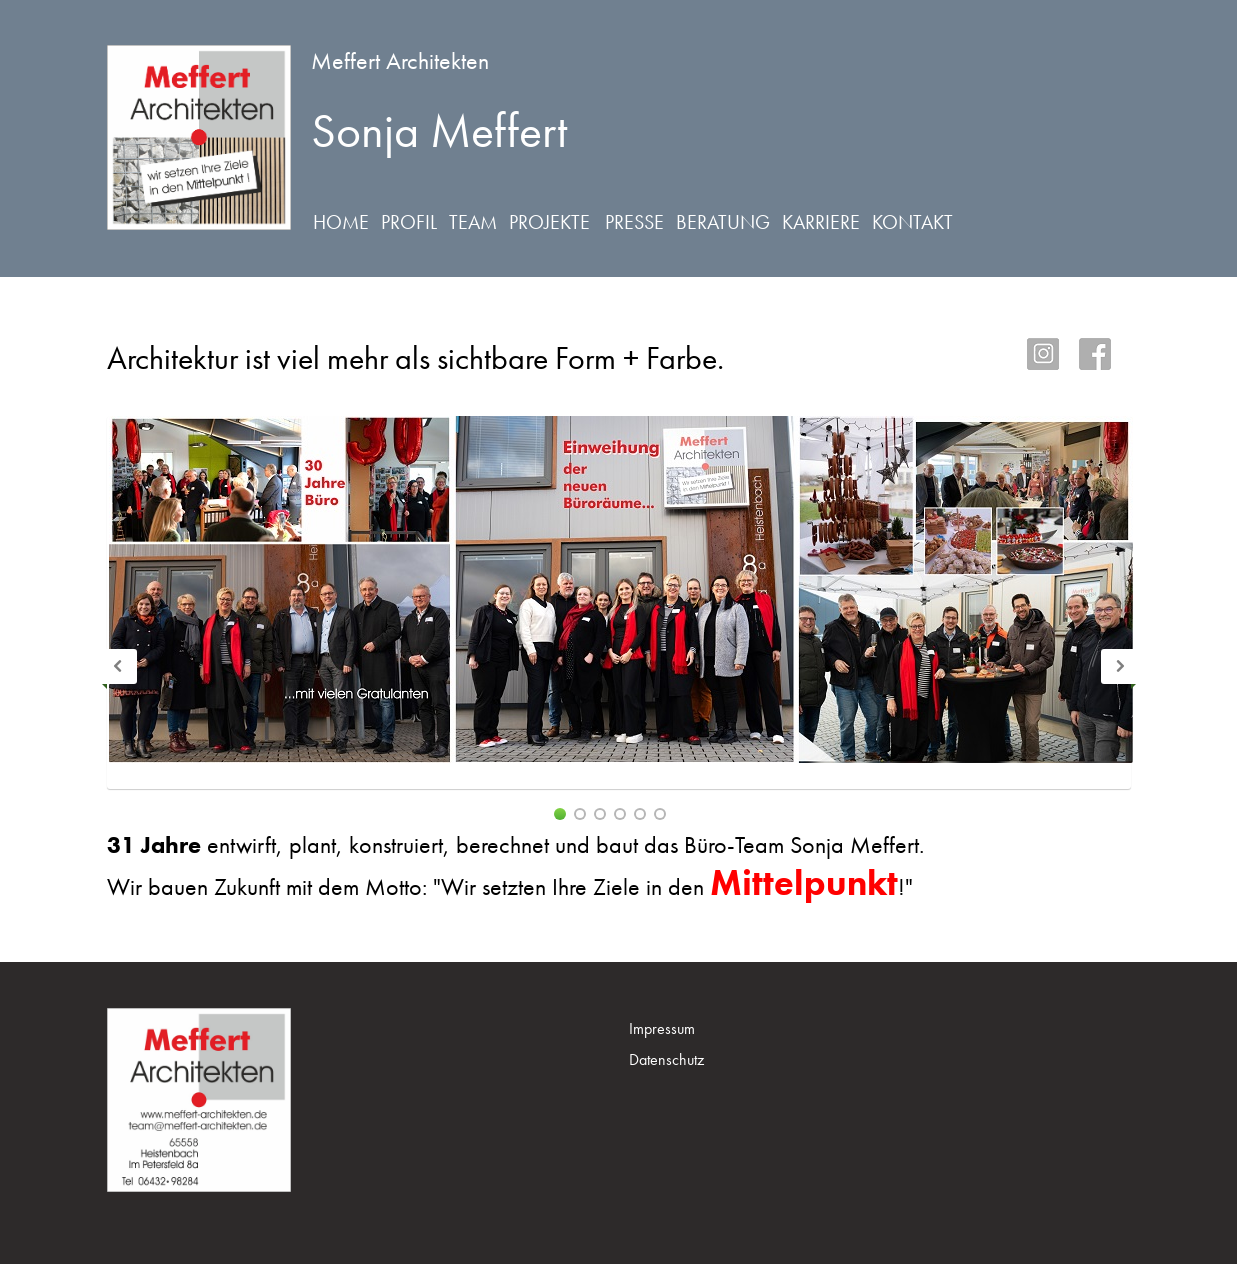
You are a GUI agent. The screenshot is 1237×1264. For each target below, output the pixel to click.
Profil (409, 222)
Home (341, 222)
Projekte (549, 222)
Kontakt (912, 222)
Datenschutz (666, 1059)
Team (473, 222)
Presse (634, 222)
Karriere (821, 222)
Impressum (662, 1028)
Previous (119, 666)
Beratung (723, 222)
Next (1118, 666)
